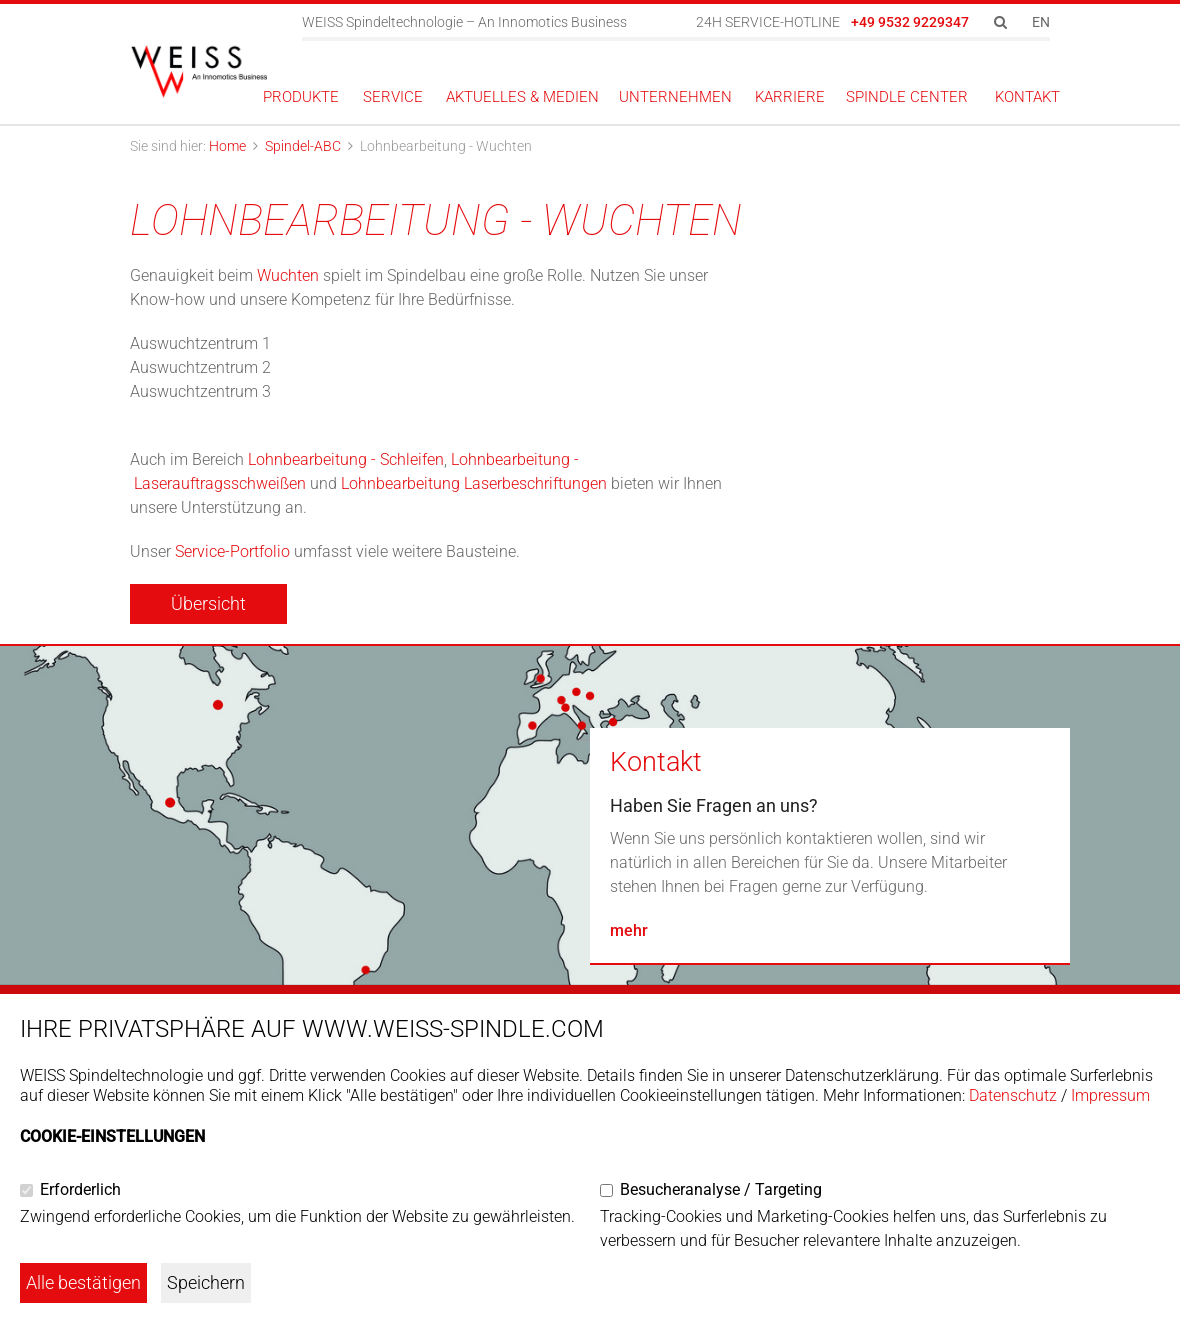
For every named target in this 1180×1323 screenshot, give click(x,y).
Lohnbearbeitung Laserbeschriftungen (474, 483)
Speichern (206, 1282)
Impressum (1110, 1095)
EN (1041, 22)
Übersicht (208, 603)
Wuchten (290, 275)
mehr (629, 930)
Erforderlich (80, 1189)
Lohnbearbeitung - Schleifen (346, 459)
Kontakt (656, 762)
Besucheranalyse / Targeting (721, 1189)
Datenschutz (1013, 1095)
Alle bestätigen (83, 1282)
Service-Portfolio (232, 551)
